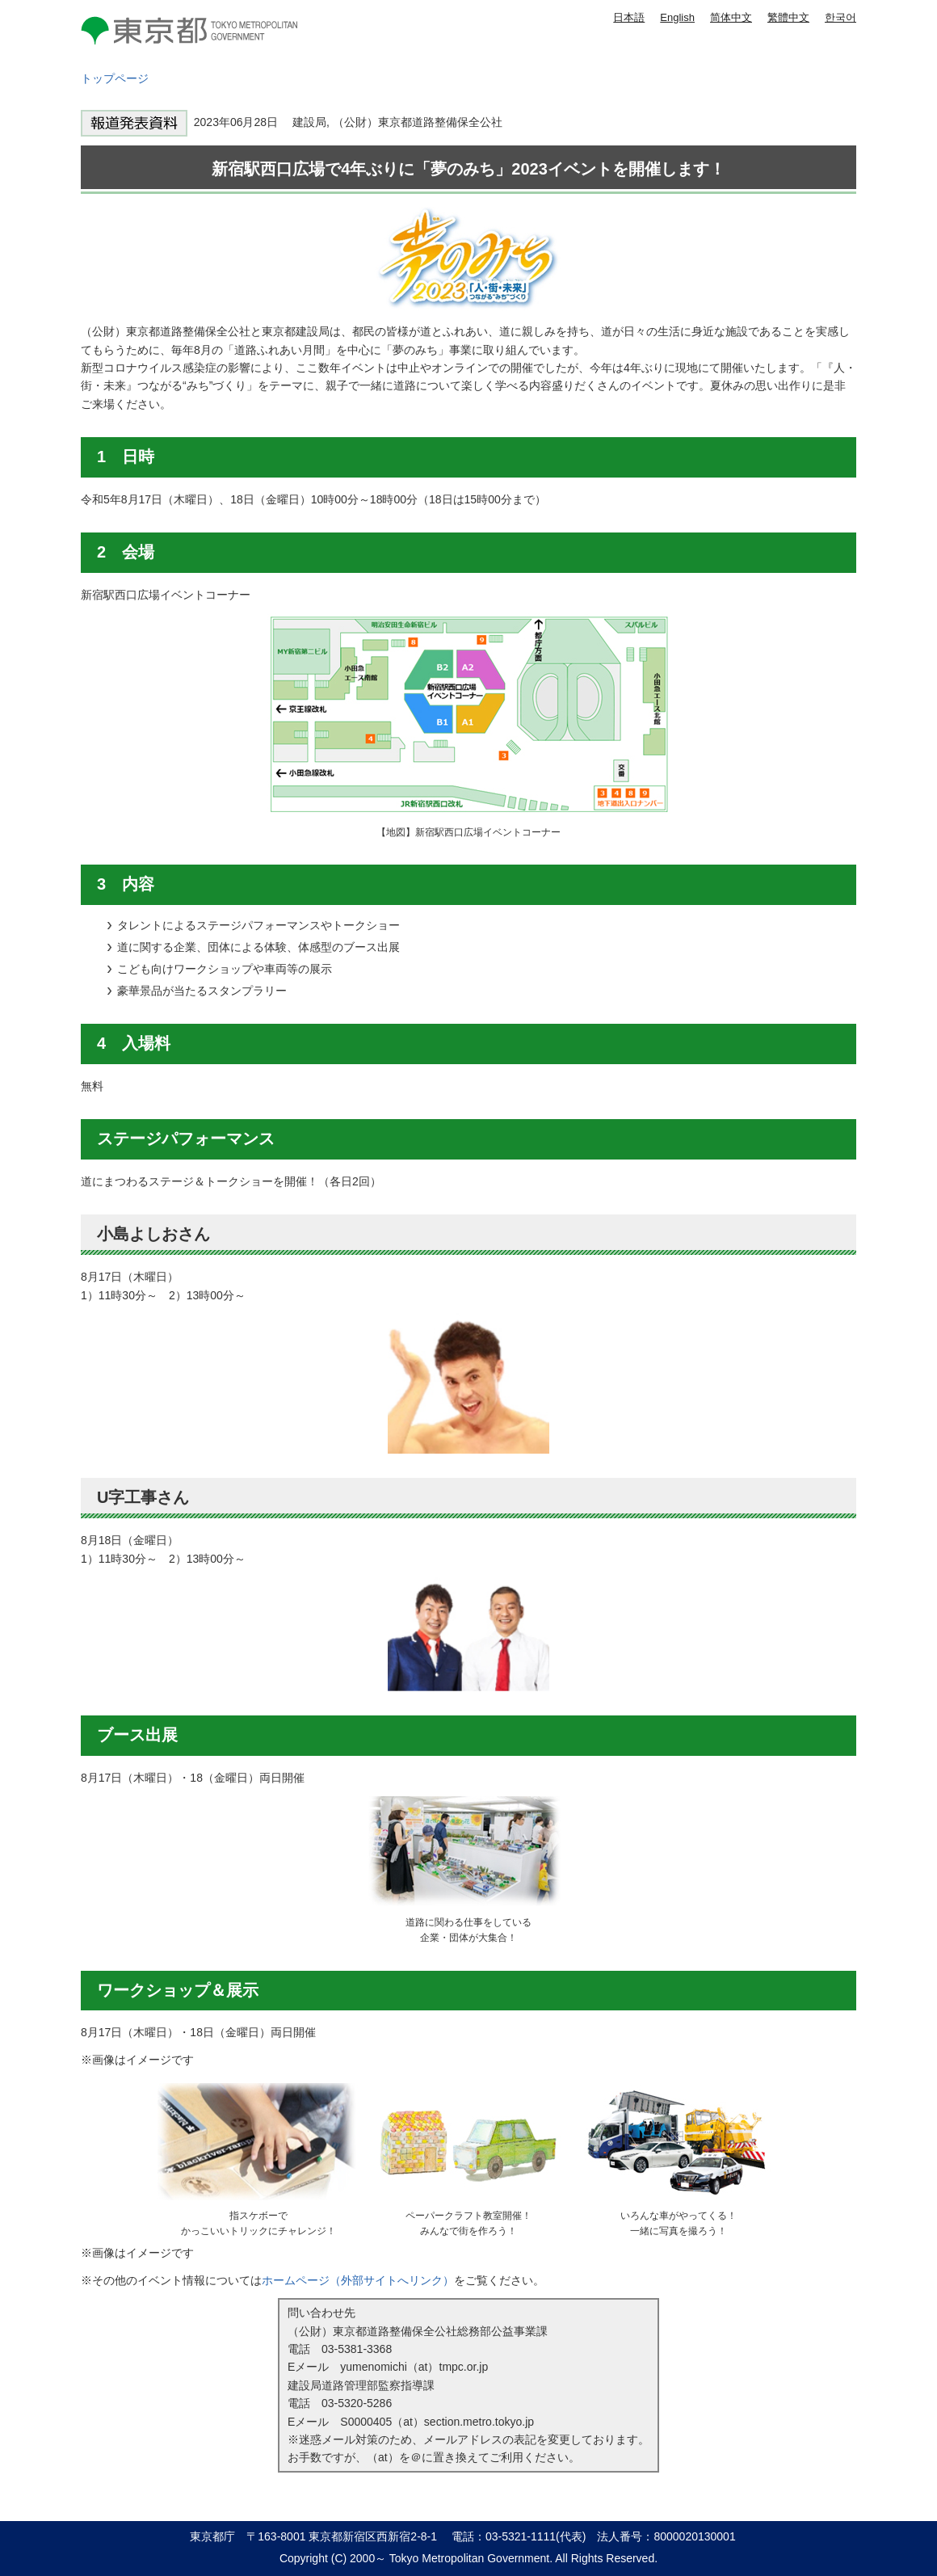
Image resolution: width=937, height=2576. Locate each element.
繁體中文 (788, 17)
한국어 (840, 17)
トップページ (115, 78)
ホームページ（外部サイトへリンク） (358, 2280)
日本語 (629, 17)
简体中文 (731, 17)
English (677, 17)
